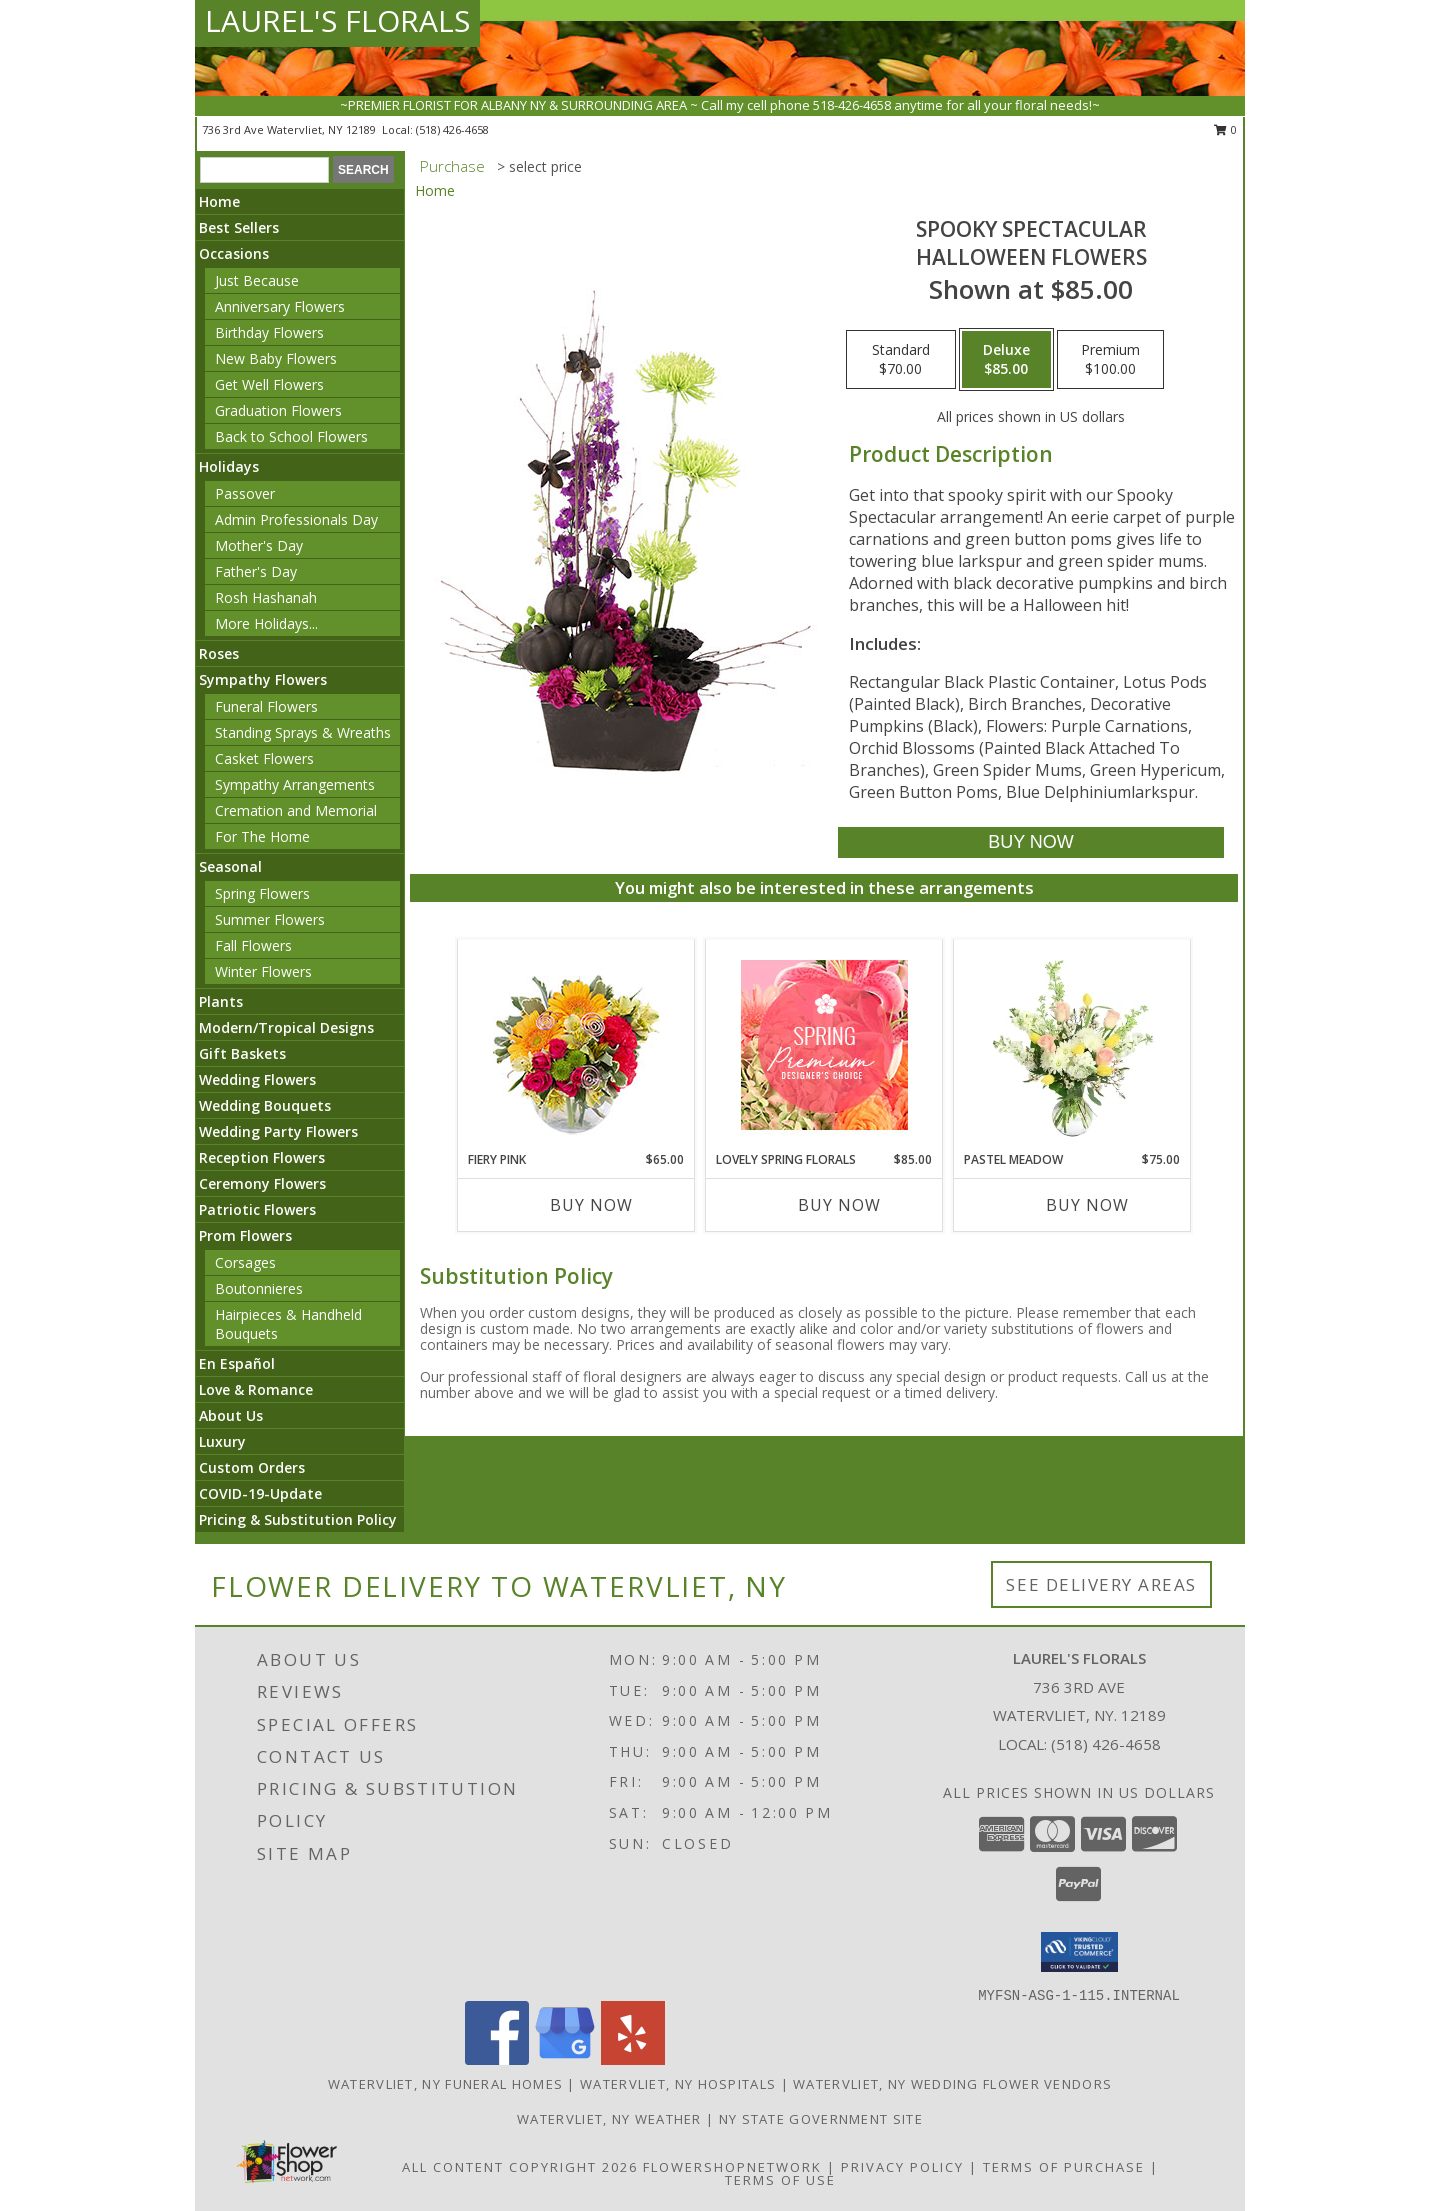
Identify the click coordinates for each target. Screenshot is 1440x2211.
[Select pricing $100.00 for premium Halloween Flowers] (1110, 360)
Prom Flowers (245, 1235)
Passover (245, 493)
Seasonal (230, 866)
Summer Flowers (270, 919)
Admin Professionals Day (296, 519)
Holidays (229, 466)
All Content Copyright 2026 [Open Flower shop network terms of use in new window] (520, 2167)
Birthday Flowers (269, 332)
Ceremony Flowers (262, 1183)
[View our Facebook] (497, 2059)
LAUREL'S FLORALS (337, 20)
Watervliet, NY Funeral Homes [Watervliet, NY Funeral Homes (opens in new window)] (445, 2084)
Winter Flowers (263, 971)
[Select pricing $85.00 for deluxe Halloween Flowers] (1006, 360)
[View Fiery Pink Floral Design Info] (576, 1045)
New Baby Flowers (276, 358)
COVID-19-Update (260, 1493)
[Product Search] (264, 170)
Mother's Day (259, 545)
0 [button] (1225, 129)
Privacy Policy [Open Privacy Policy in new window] (902, 2167)
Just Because (257, 280)
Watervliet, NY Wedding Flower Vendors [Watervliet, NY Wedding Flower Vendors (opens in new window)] (952, 2084)
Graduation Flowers (278, 410)
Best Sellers (239, 227)
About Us (231, 1415)
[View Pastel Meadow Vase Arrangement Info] (1072, 1045)
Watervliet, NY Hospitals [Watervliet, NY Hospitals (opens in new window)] (678, 2084)
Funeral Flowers (266, 706)
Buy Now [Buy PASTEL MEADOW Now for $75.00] (1087, 1205)
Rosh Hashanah (266, 597)
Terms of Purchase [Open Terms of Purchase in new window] (1064, 2167)
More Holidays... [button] (266, 623)
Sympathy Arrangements (295, 784)
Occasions (234, 253)
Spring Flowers (262, 893)
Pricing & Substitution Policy (298, 1519)
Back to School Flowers (291, 436)
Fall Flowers (253, 945)
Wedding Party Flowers (278, 1131)
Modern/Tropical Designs (286, 1027)
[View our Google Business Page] (565, 2059)
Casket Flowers (264, 758)
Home (219, 201)
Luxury (222, 1441)
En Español (237, 1363)
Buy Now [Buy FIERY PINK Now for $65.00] (591, 1205)
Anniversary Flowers (280, 306)
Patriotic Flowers (257, 1209)
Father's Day (256, 571)
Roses (219, 653)
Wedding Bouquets (265, 1105)
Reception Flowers (262, 1157)
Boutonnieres (259, 1288)
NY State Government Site (821, 2119)
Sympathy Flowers (263, 679)
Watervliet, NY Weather (609, 2119)
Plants (221, 1001)
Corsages (245, 1262)
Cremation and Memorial (296, 810)
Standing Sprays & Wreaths (303, 732)
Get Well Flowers (269, 384)
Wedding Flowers (257, 1079)
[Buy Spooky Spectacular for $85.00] (1030, 842)
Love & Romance (256, 1389)
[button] (1079, 1952)
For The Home (262, 836)
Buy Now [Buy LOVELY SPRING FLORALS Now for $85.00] (839, 1205)
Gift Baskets (242, 1053)
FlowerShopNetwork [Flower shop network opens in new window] (732, 2167)
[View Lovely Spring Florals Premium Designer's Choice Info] (824, 1045)
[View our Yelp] (633, 2059)
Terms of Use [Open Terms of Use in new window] (780, 2180)
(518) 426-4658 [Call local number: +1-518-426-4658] (452, 129)
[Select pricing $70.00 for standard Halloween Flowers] (901, 360)
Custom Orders (252, 1467)
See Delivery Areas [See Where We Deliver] (1101, 1584)
